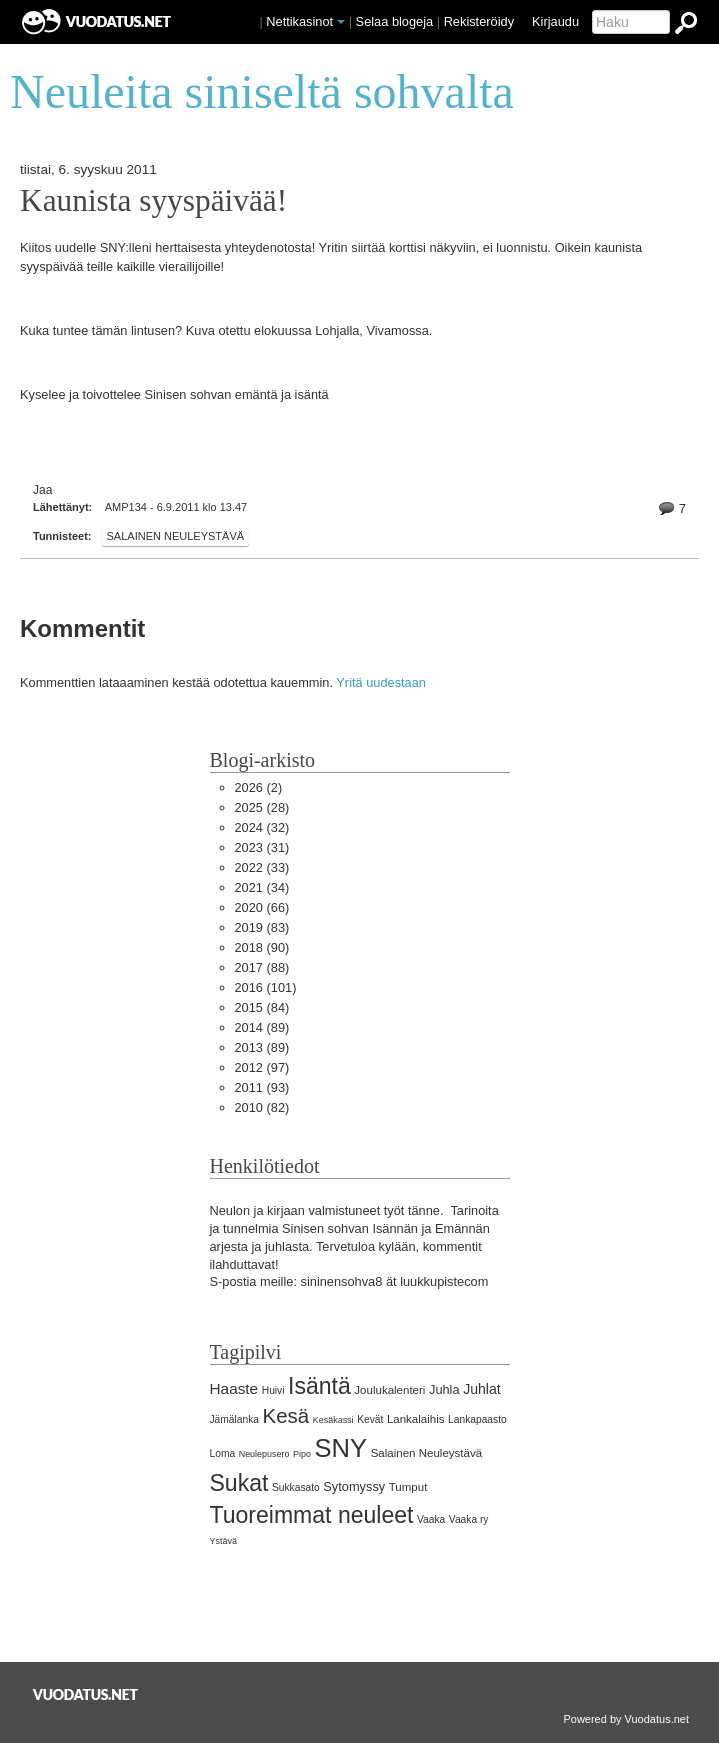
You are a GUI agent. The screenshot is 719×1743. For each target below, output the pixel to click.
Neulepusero (264, 1454)
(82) (262, 1107)
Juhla (444, 1389)
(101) (266, 987)
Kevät (370, 1419)
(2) (259, 787)
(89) (262, 1027)
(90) (262, 947)
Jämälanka (235, 1419)
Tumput (408, 1487)
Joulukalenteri (389, 1390)
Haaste (234, 1388)
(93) (262, 1087)
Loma (223, 1453)
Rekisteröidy (479, 21)
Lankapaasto (477, 1419)
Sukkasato (296, 1487)
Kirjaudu (555, 21)
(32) (262, 827)
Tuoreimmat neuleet (312, 1515)
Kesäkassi (333, 1420)
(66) (262, 907)
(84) (262, 1007)
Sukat (239, 1483)
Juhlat (482, 1389)
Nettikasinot (299, 21)
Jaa (42, 490)
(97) (262, 1067)
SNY (341, 1448)
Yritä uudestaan (381, 682)
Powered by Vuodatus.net (626, 1719)
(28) (262, 807)
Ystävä (223, 1541)
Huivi (273, 1390)
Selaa (395, 21)
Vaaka (431, 1519)
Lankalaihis (416, 1419)
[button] (341, 22)
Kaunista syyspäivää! (153, 201)
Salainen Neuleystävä (176, 536)
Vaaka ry (469, 1519)
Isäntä (319, 1386)
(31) (262, 847)
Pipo (302, 1454)
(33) (262, 867)
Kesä (286, 1415)
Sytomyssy (354, 1486)
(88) (262, 967)
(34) (262, 887)
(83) (262, 927)
